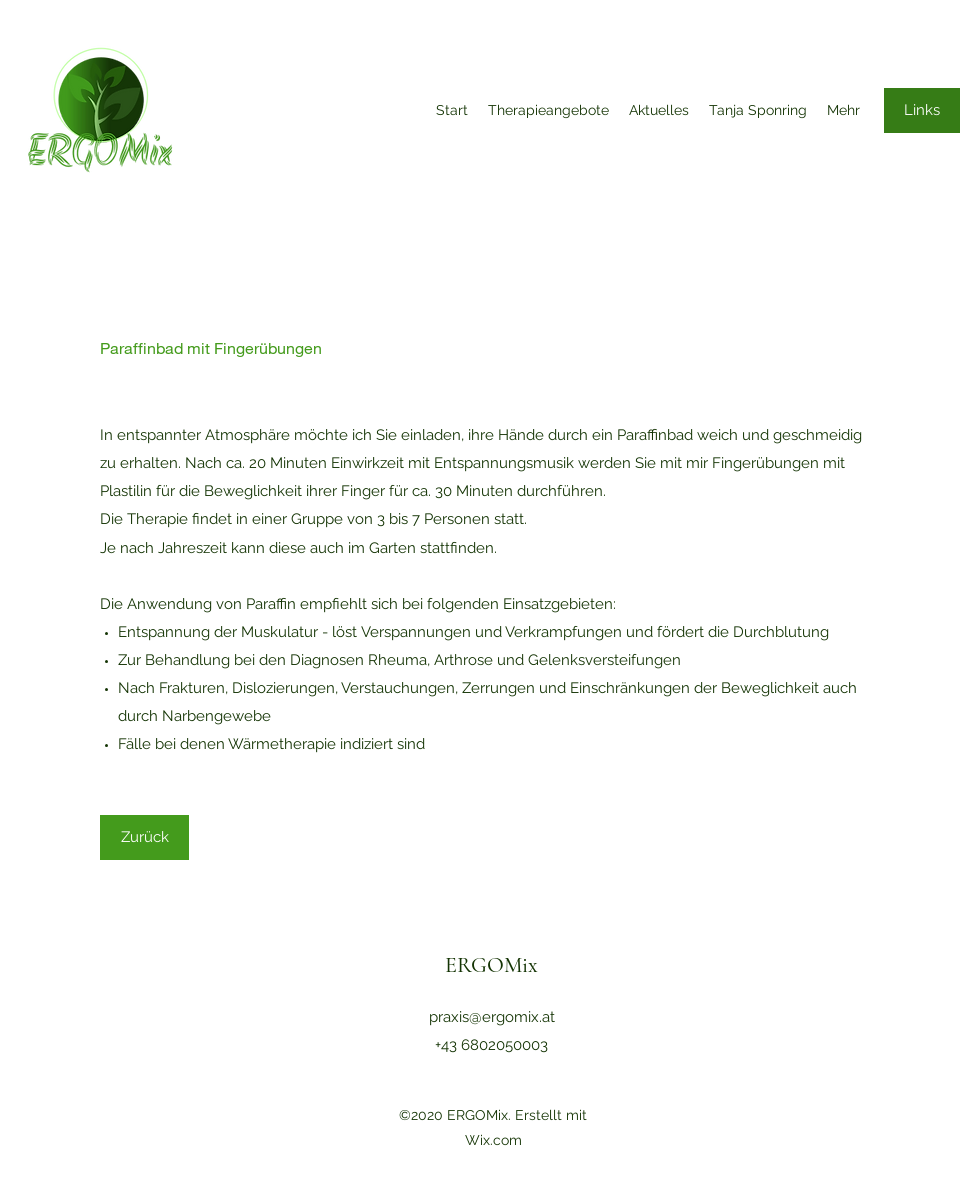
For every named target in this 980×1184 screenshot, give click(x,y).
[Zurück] (144, 837)
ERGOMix (491, 965)
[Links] (922, 110)
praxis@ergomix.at (492, 1017)
